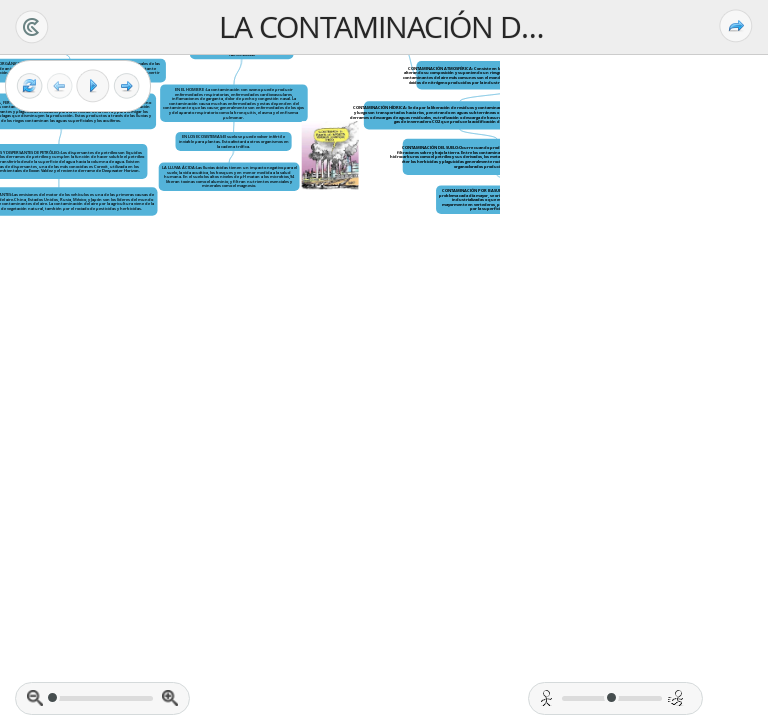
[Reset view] (29, 86)
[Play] (93, 86)
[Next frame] (126, 86)
